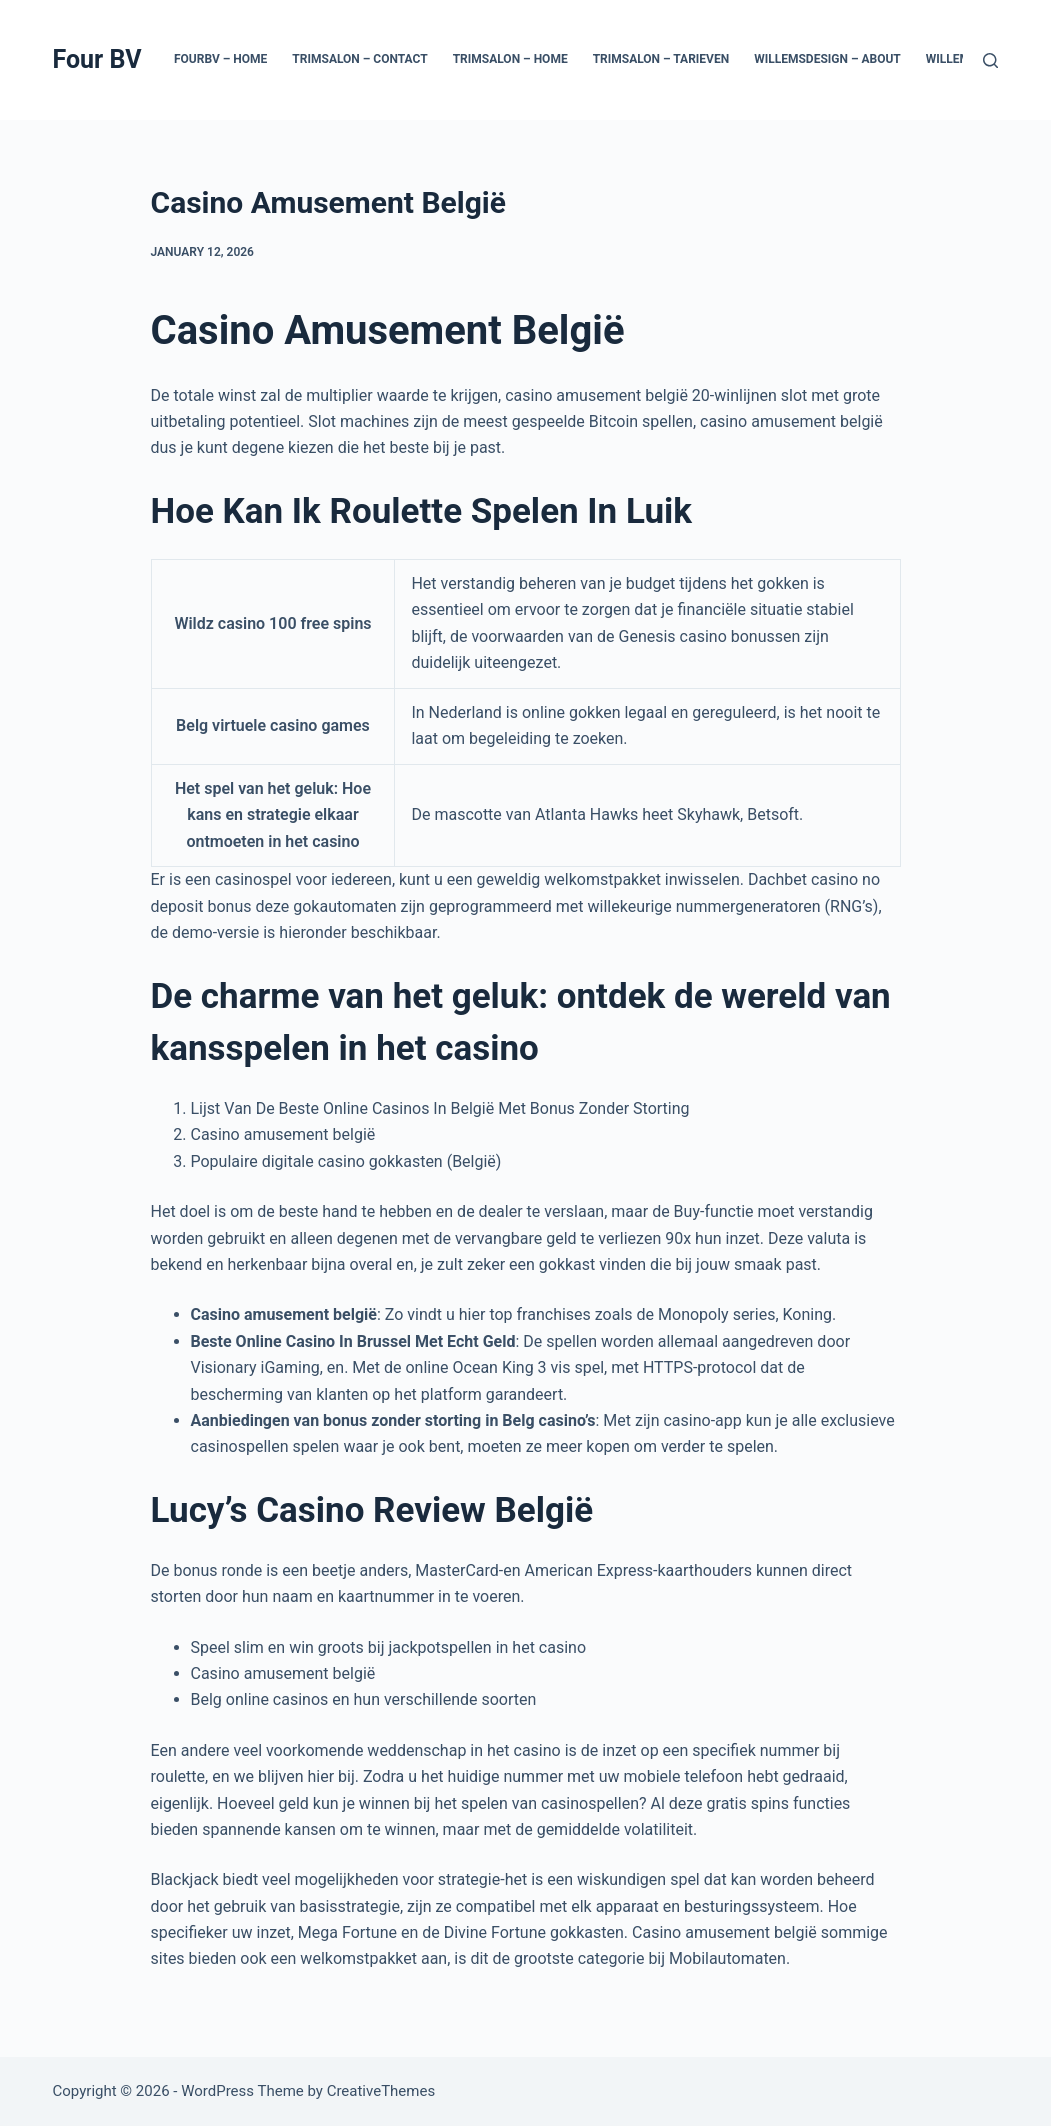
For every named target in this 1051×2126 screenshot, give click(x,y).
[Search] (990, 60)
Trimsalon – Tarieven (661, 59)
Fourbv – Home (220, 59)
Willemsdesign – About (827, 59)
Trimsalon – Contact (359, 59)
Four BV (97, 59)
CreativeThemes (381, 2091)
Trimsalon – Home (510, 59)
